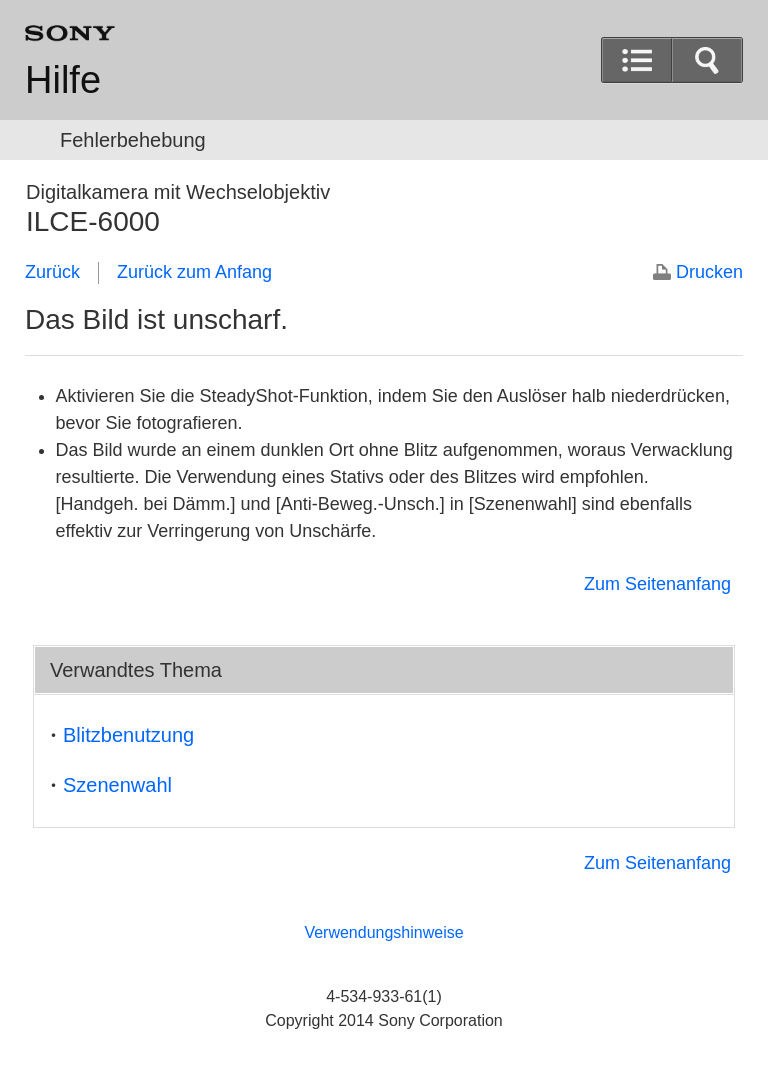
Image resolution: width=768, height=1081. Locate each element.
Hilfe (63, 80)
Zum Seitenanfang (657, 584)
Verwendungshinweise (383, 932)
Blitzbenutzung (128, 735)
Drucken (709, 272)
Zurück (52, 272)
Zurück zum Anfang (194, 272)
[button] (707, 60)
